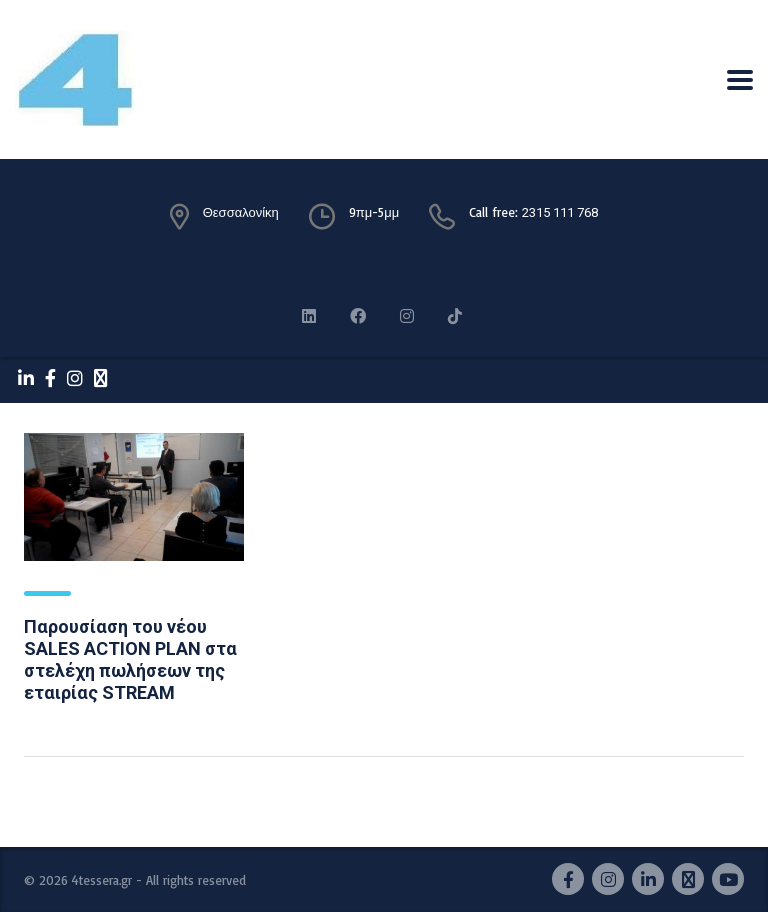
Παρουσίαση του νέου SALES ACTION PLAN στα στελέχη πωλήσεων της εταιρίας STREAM (130, 659)
